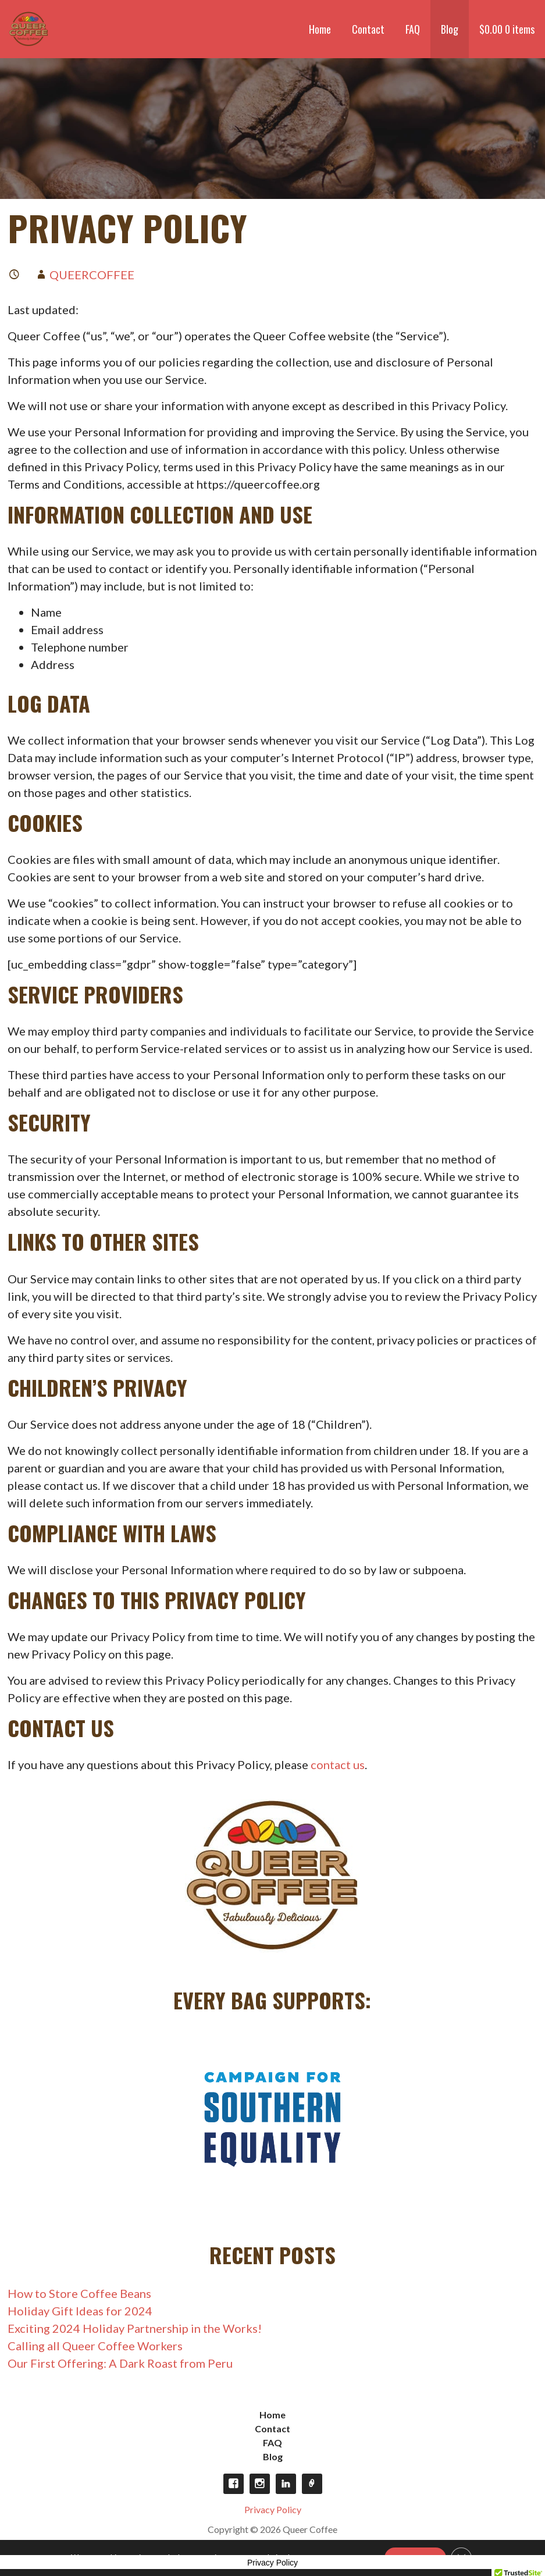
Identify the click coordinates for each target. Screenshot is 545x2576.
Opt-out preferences (312, 2484)
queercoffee (91, 275)
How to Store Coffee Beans (79, 2293)
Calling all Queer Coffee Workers (95, 2346)
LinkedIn (286, 2484)
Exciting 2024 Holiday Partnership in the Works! (135, 2328)
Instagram (260, 2484)
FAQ (412, 29)
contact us (338, 1764)
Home (320, 29)
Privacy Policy (272, 2509)
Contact (368, 29)
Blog (449, 29)
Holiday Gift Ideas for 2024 (80, 2311)
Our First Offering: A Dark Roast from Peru (120, 2363)
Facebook (233, 2484)
